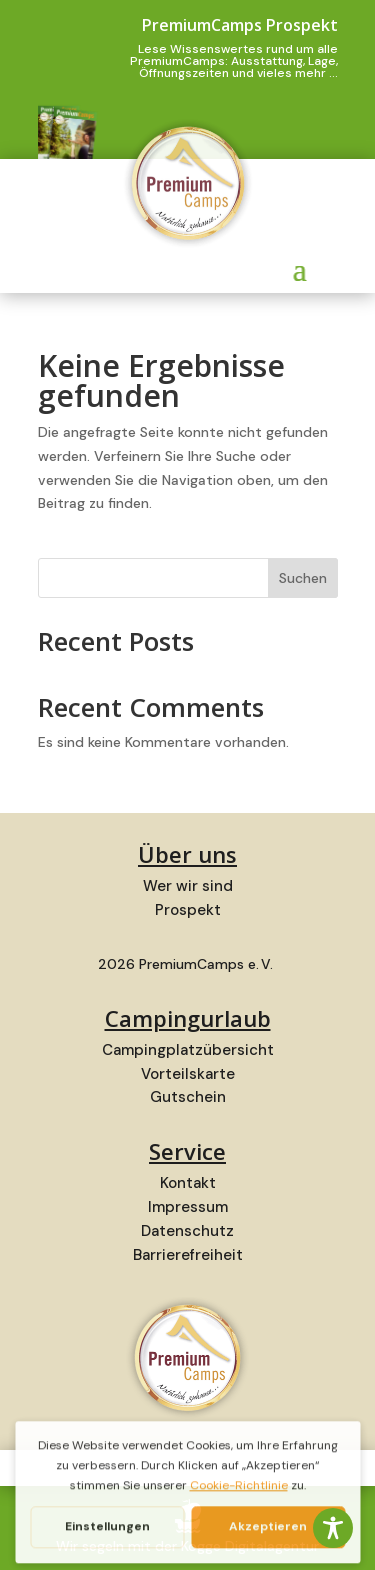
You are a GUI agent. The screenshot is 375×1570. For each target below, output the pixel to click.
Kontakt (188, 1183)
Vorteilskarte (188, 1074)
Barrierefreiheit (188, 1255)
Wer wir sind (188, 886)
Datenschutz (187, 1231)
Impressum (188, 1207)
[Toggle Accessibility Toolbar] (333, 1528)
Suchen (303, 578)
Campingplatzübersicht (188, 1050)
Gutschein (188, 1097)
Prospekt (188, 910)
